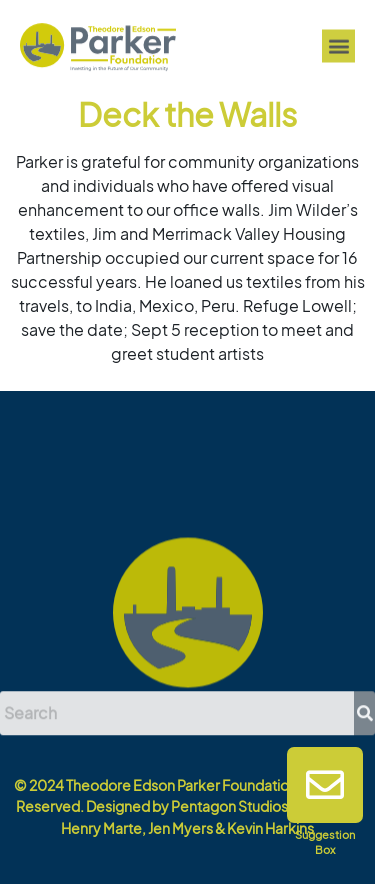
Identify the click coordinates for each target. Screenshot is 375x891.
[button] (338, 47)
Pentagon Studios (229, 806)
